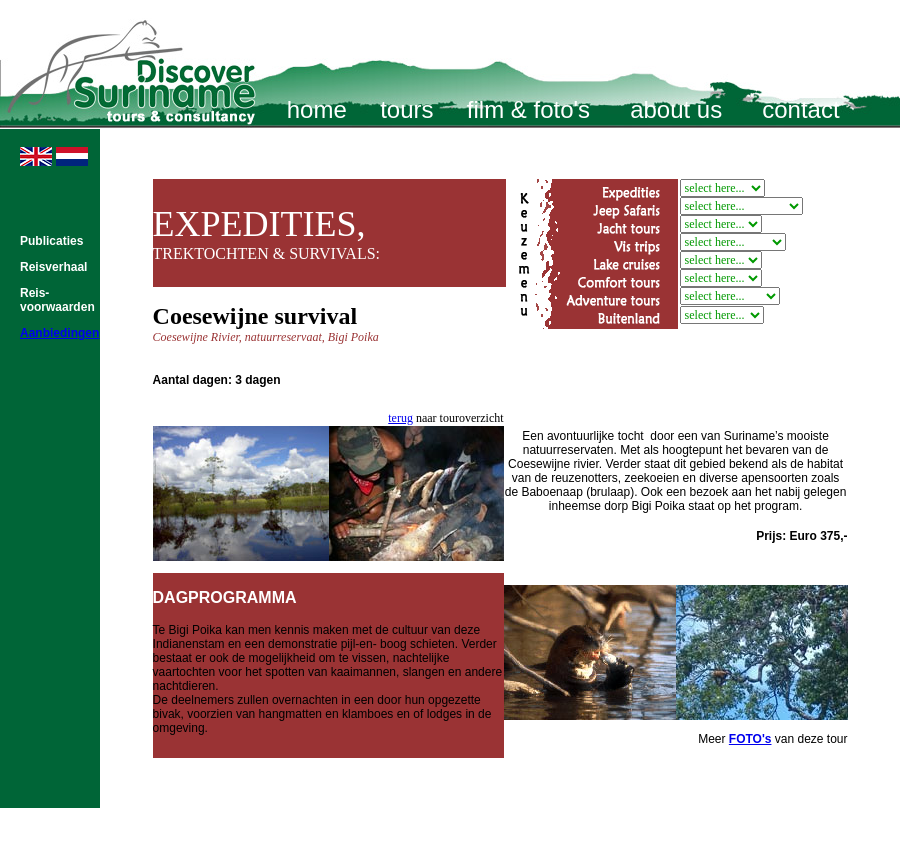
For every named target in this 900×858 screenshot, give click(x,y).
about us (676, 109)
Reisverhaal (53, 267)
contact (800, 109)
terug (400, 418)
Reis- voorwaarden (57, 300)
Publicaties (51, 241)
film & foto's (528, 109)
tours (406, 109)
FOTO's (750, 739)
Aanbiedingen (59, 333)
